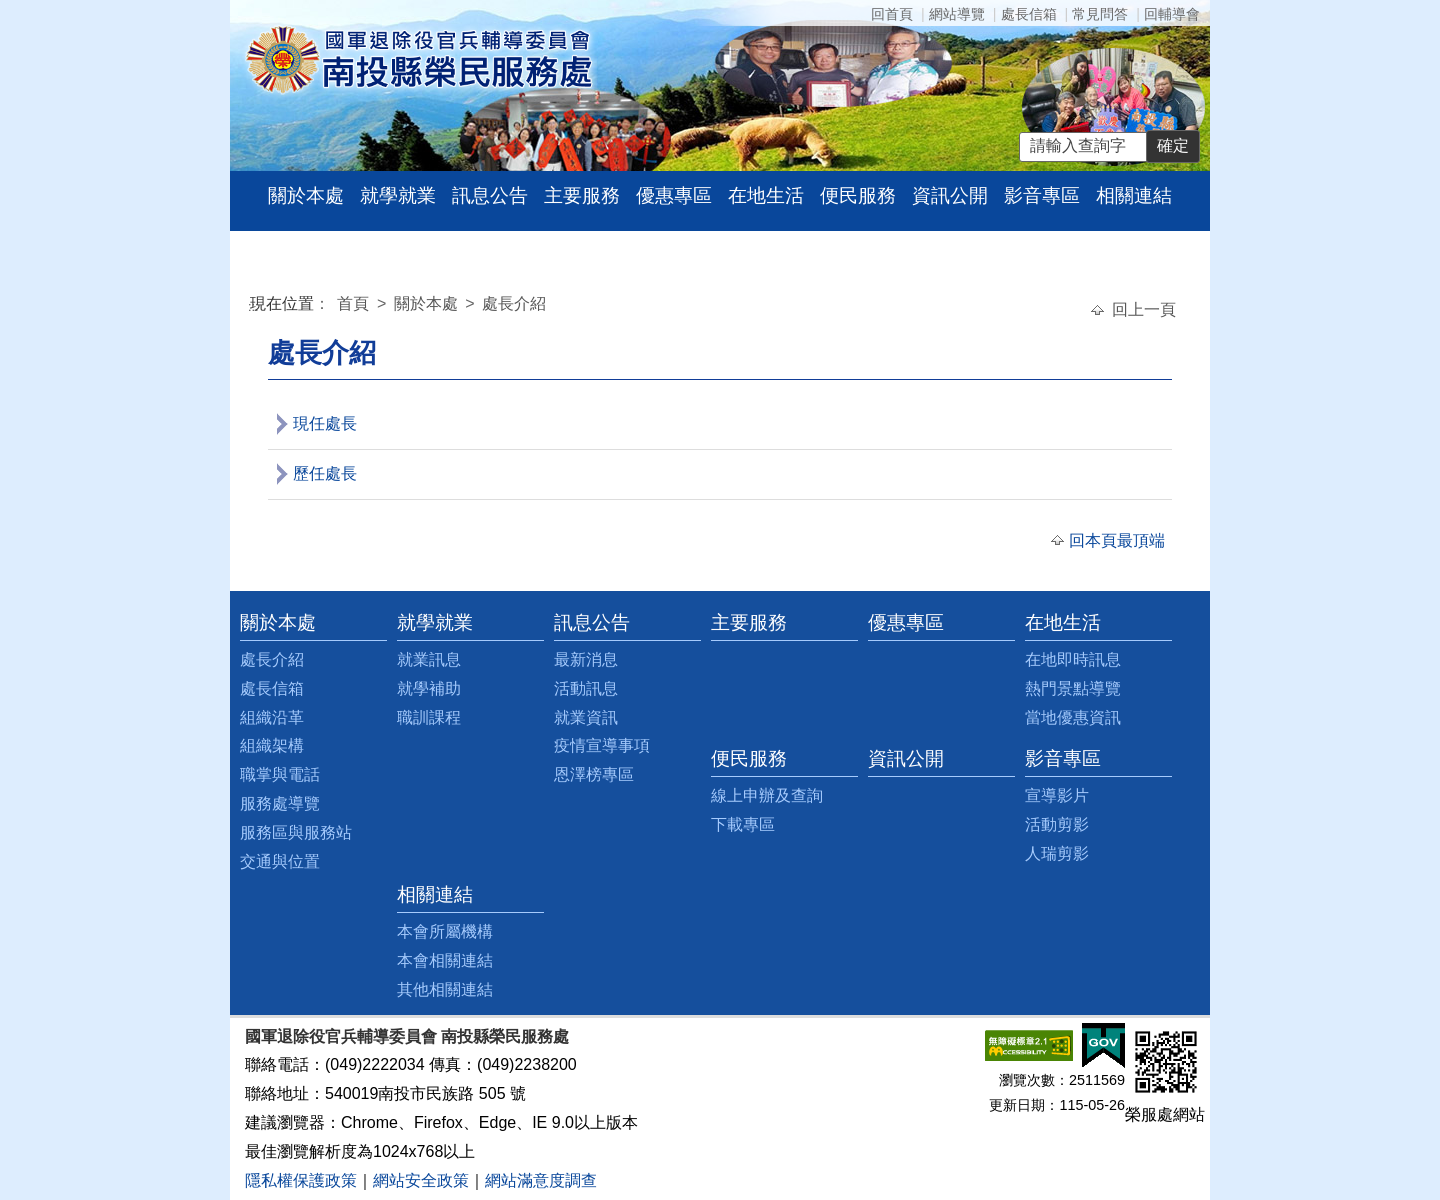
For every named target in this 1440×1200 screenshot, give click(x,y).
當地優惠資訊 (1073, 717)
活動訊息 (586, 688)
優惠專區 (674, 195)
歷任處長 (325, 473)
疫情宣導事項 (602, 745)
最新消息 (586, 659)
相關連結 (1134, 195)
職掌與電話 (280, 774)
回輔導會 (1172, 14)
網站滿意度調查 (541, 1180)
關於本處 (306, 195)
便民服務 (858, 195)
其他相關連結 (445, 989)
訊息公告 (490, 195)
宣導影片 (1057, 795)
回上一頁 (1144, 309)
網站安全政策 (421, 1180)
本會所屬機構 (445, 931)
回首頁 (892, 14)
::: (253, 306)
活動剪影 (1057, 824)
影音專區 (1042, 195)
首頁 (355, 303)
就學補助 (429, 688)
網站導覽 (957, 14)
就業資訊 (586, 717)
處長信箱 (1029, 14)
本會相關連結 (445, 960)
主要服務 (582, 195)
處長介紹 (514, 303)
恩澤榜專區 (594, 774)
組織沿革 (272, 717)
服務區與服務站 (296, 832)
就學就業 (398, 195)
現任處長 (325, 423)
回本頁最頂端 (1117, 540)
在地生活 (766, 195)
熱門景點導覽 (1073, 688)
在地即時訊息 (1073, 659)
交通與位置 (280, 861)
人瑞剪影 (1057, 853)
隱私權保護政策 (301, 1180)
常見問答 (1100, 14)
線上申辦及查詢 (767, 795)
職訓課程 (429, 717)
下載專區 (743, 824)
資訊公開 (950, 195)
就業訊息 (429, 659)
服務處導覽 (280, 803)
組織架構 (272, 745)
